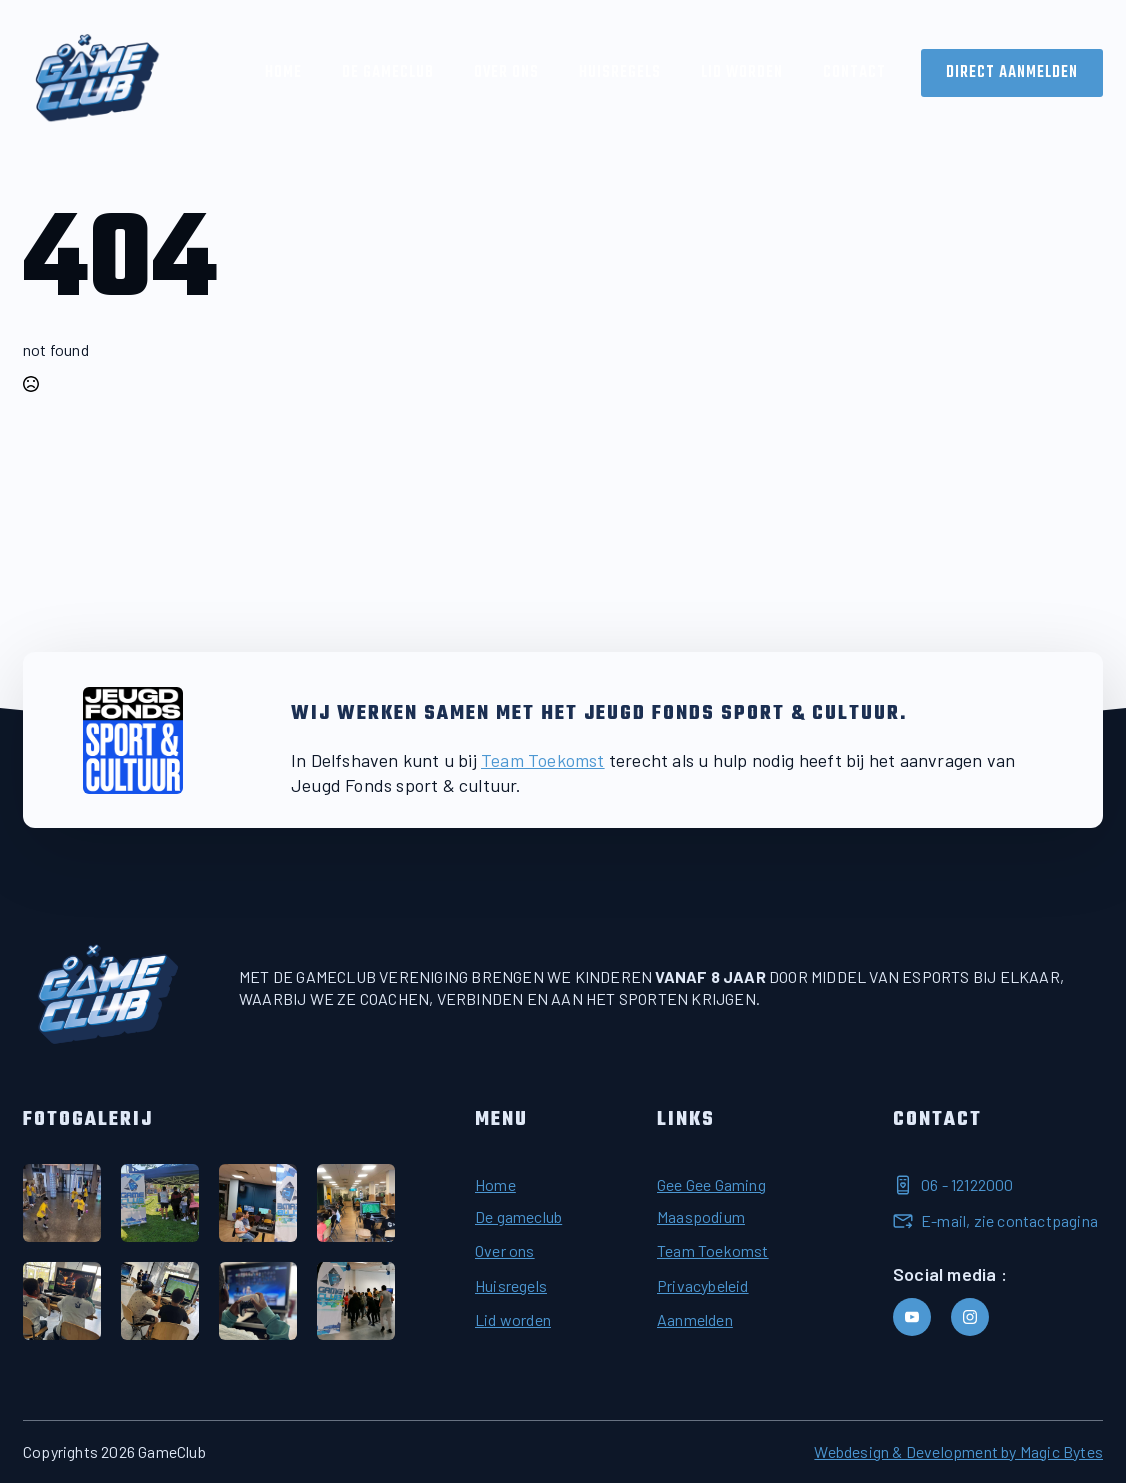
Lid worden (742, 73)
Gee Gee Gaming (711, 1184)
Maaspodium (701, 1216)
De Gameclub (388, 73)
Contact (854, 73)
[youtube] (912, 1317)
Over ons (506, 73)
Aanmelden (695, 1319)
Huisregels (620, 73)
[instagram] (970, 1317)
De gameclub (518, 1216)
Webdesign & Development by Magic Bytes (958, 1451)
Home (283, 73)
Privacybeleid (703, 1285)
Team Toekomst (543, 760)
